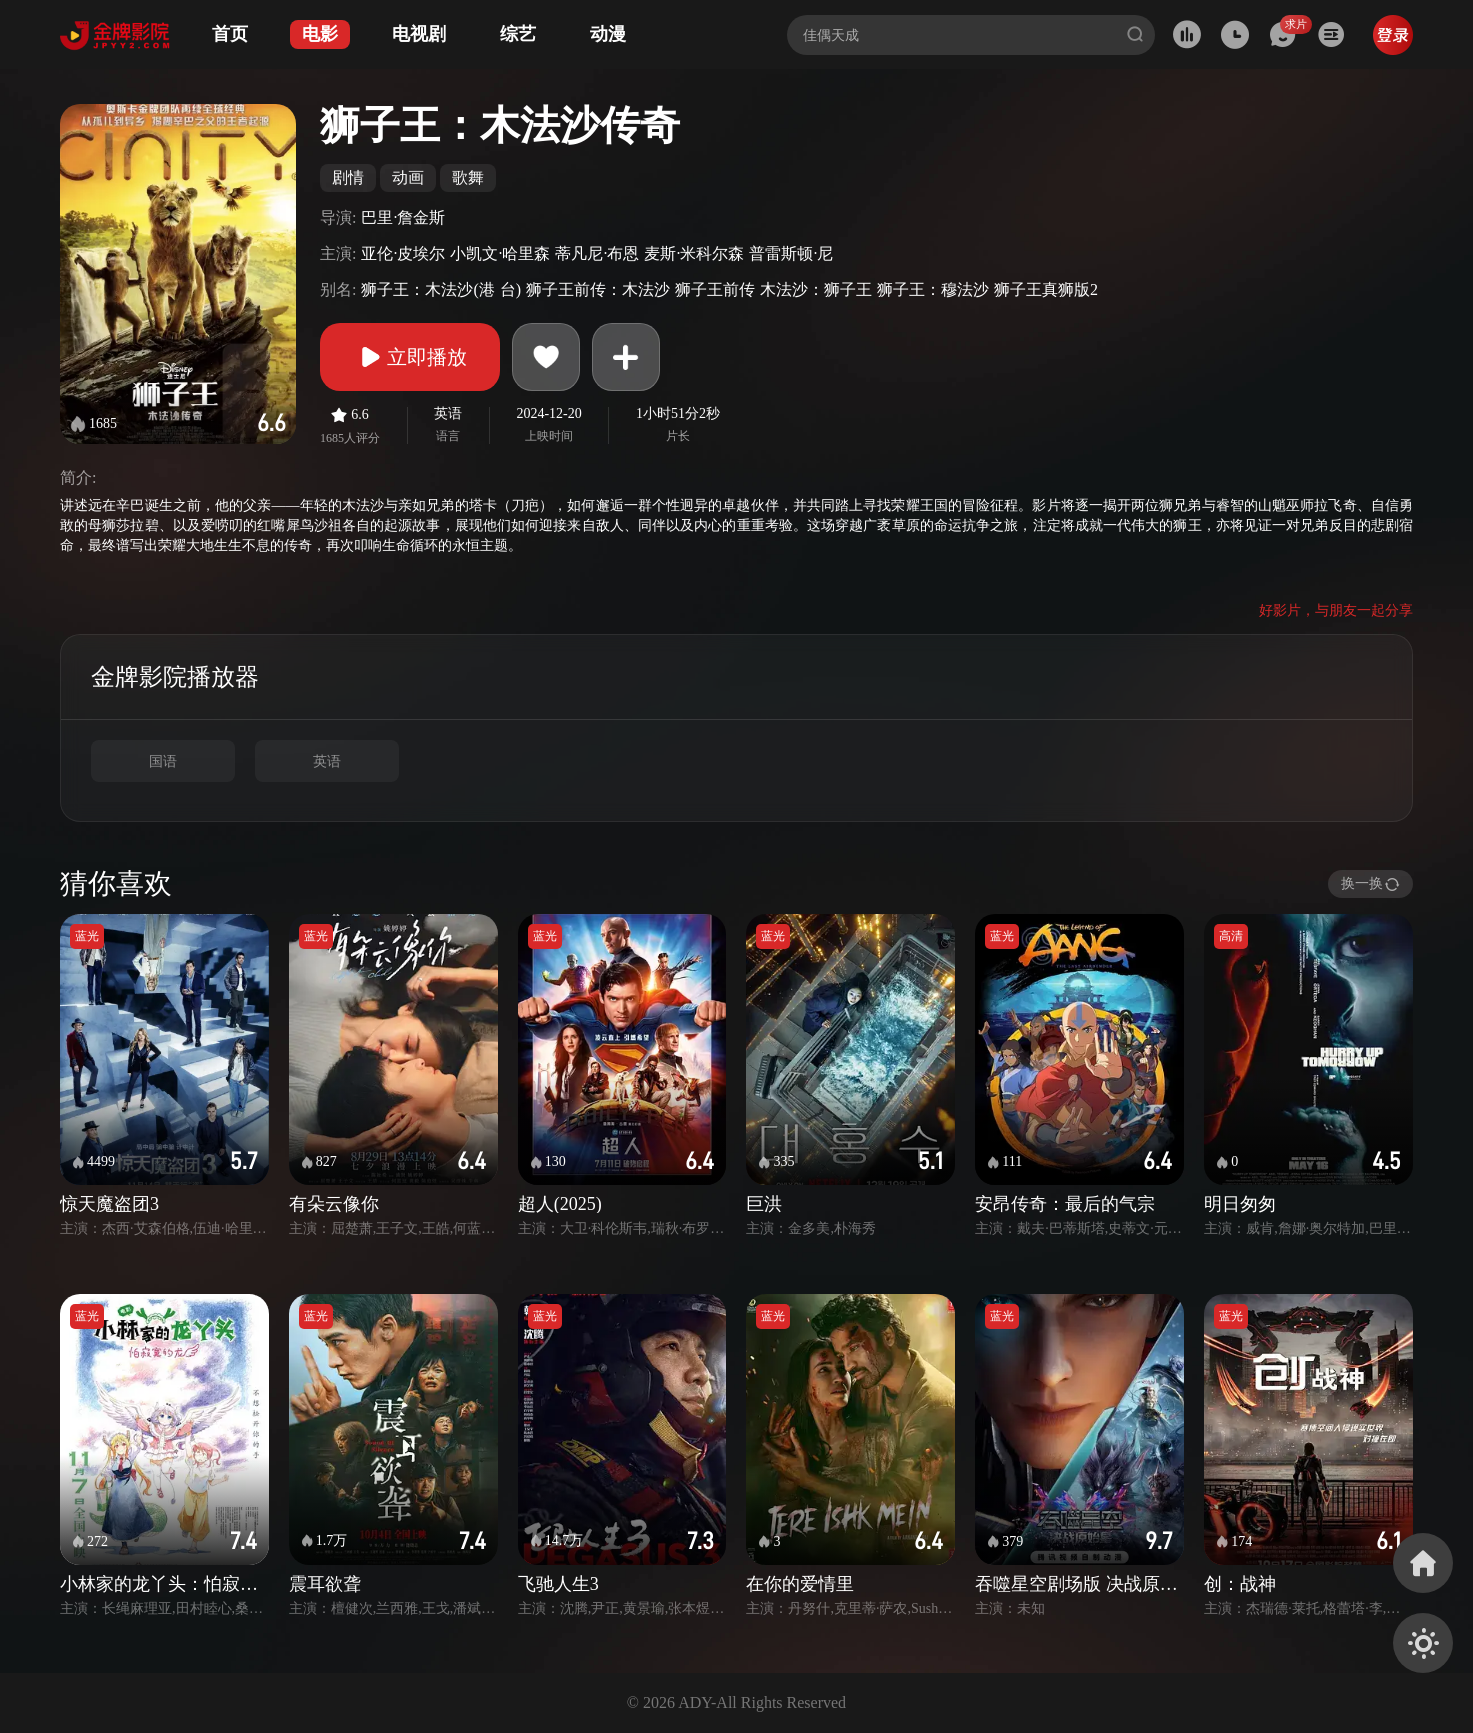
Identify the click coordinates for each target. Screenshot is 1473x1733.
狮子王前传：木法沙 (598, 289)
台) (510, 289)
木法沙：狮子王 (816, 289)
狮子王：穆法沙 (933, 289)
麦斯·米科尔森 (694, 253)
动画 (408, 177)
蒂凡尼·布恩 (597, 253)
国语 (163, 761)
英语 (327, 761)
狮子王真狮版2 (1046, 289)
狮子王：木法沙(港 (427, 289)
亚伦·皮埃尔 (403, 253)
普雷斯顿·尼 (791, 253)
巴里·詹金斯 (403, 217)
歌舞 (468, 177)
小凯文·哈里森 (500, 253)
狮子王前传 (715, 289)
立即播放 (410, 357)
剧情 (348, 177)
